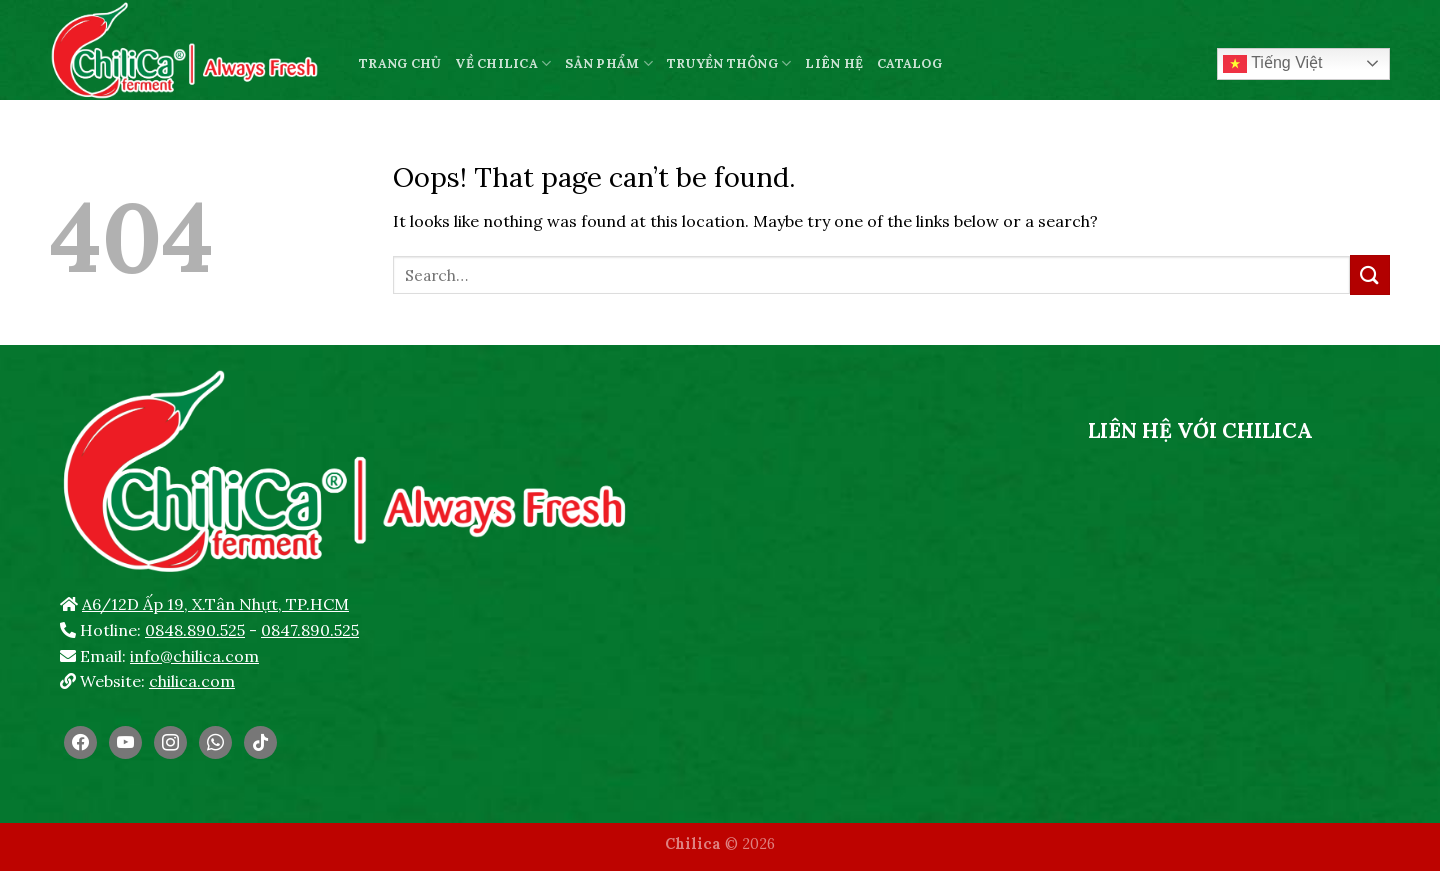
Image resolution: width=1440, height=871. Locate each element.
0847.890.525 (310, 630)
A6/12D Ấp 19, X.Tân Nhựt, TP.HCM (215, 604)
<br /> (1200, 604)
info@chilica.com (194, 656)
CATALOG (909, 63)
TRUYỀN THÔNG (729, 63)
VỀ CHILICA (503, 63)
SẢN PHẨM (609, 63)
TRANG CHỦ (400, 63)
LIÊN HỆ (834, 63)
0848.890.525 (195, 630)
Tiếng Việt (1273, 64)
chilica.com (192, 681)
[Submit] (1370, 274)
